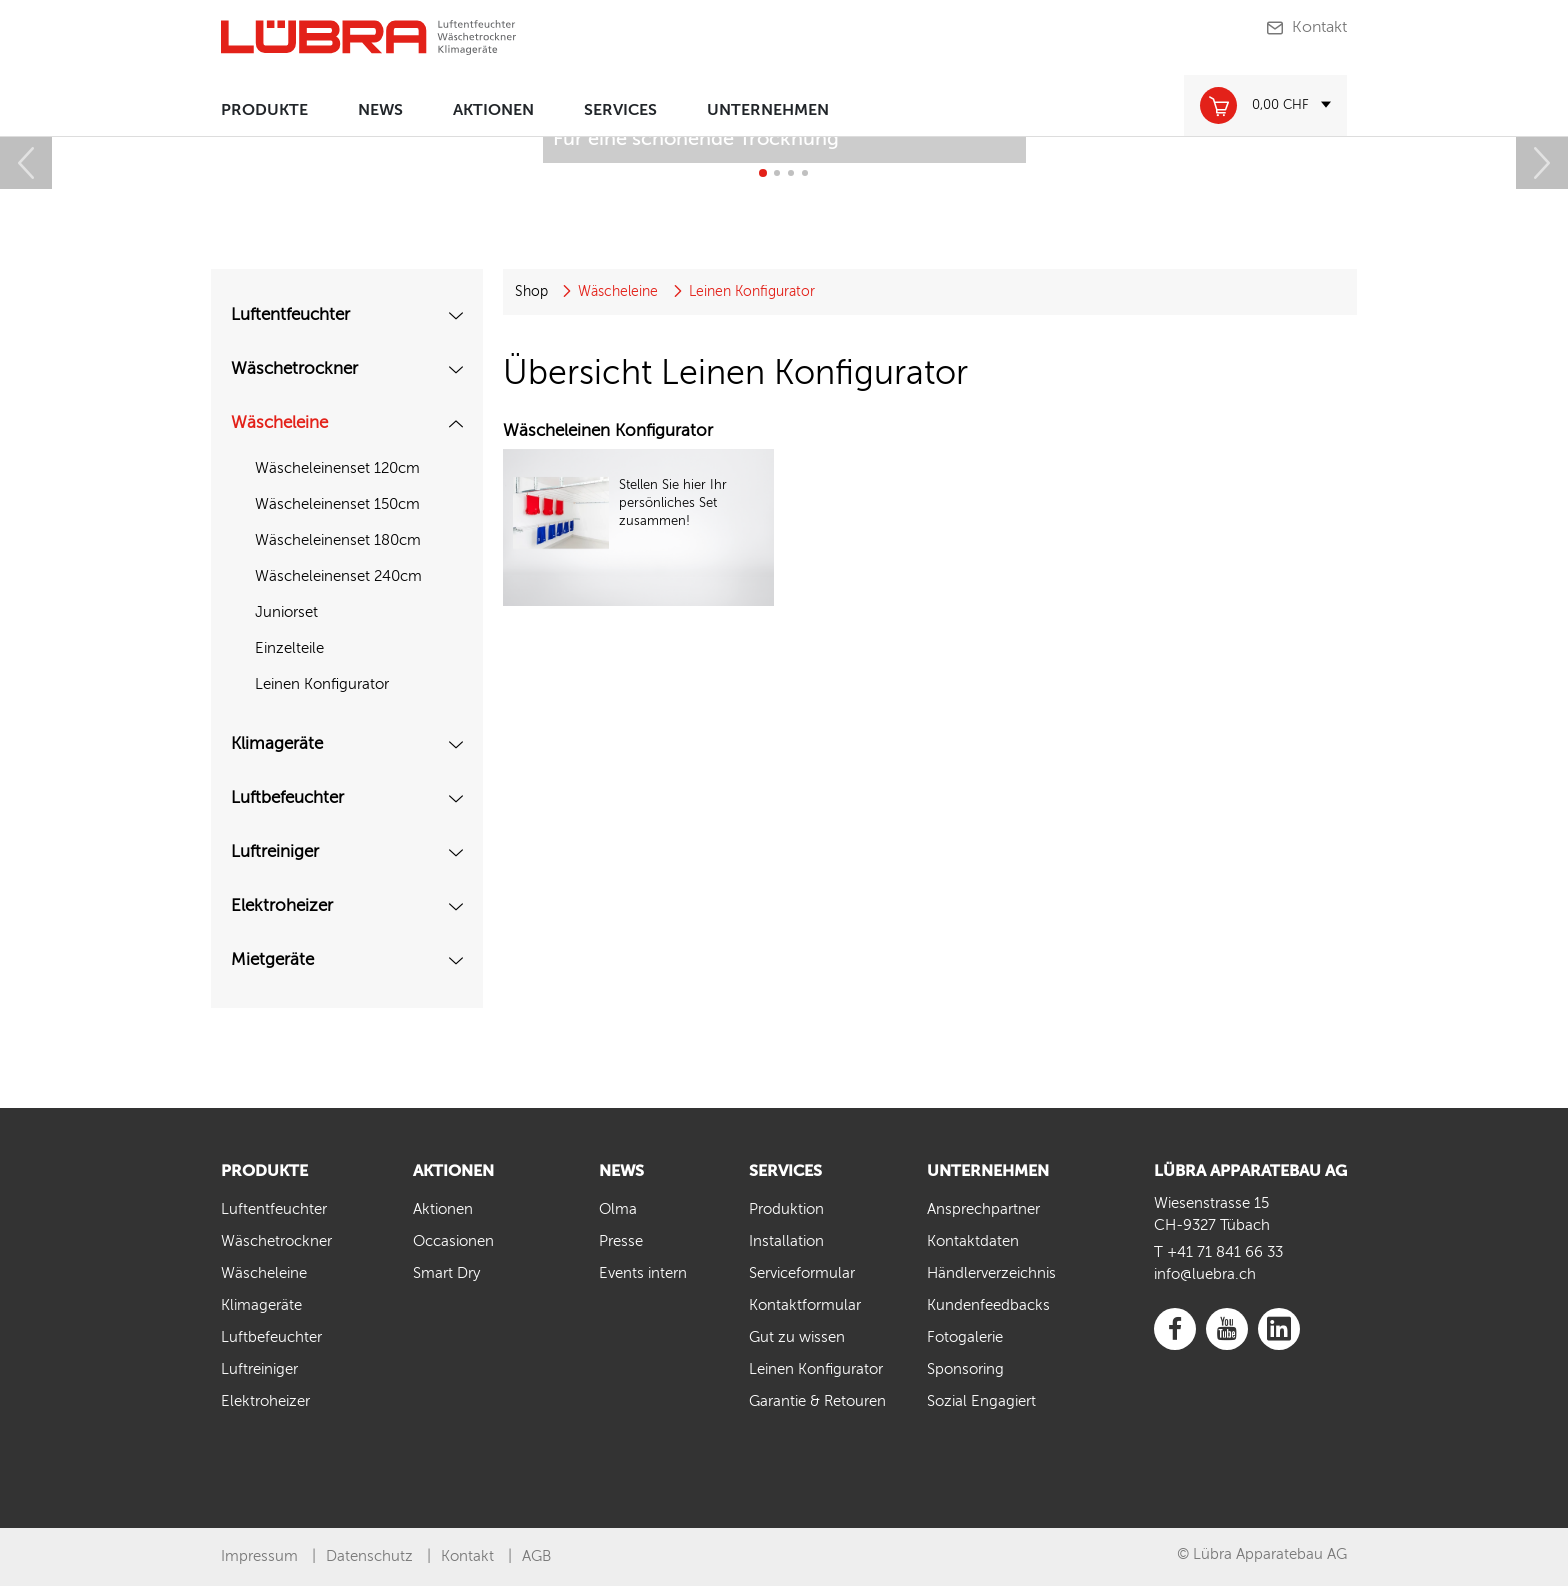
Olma (618, 1209)
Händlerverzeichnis (991, 1273)
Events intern (643, 1273)
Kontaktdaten (973, 1241)
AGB (536, 1556)
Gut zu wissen (797, 1337)
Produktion (786, 1209)
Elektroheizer (282, 906)
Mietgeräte (272, 960)
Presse (621, 1241)
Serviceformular (802, 1273)
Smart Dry (446, 1273)
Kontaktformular (805, 1305)
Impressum (259, 1556)
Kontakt (1319, 28)
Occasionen (453, 1241)
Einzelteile (289, 648)
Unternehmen (768, 111)
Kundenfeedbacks (988, 1305)
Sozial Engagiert (981, 1401)
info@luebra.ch (1205, 1274)
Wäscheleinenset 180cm (338, 540)
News (380, 111)
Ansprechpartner (983, 1209)
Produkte (264, 111)
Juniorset (286, 612)
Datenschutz (369, 1556)
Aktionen (493, 111)
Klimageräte (277, 744)
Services (620, 111)
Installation (786, 1241)
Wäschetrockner (294, 369)
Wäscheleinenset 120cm (337, 468)
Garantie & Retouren (817, 1401)
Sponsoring (965, 1369)
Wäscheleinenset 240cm (338, 576)
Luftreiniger (275, 852)
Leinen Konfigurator (322, 684)
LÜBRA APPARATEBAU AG (1250, 1172)
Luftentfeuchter (290, 315)
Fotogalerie (965, 1337)
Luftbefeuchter (287, 798)
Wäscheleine (279, 423)
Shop (531, 292)
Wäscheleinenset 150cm (337, 504)
